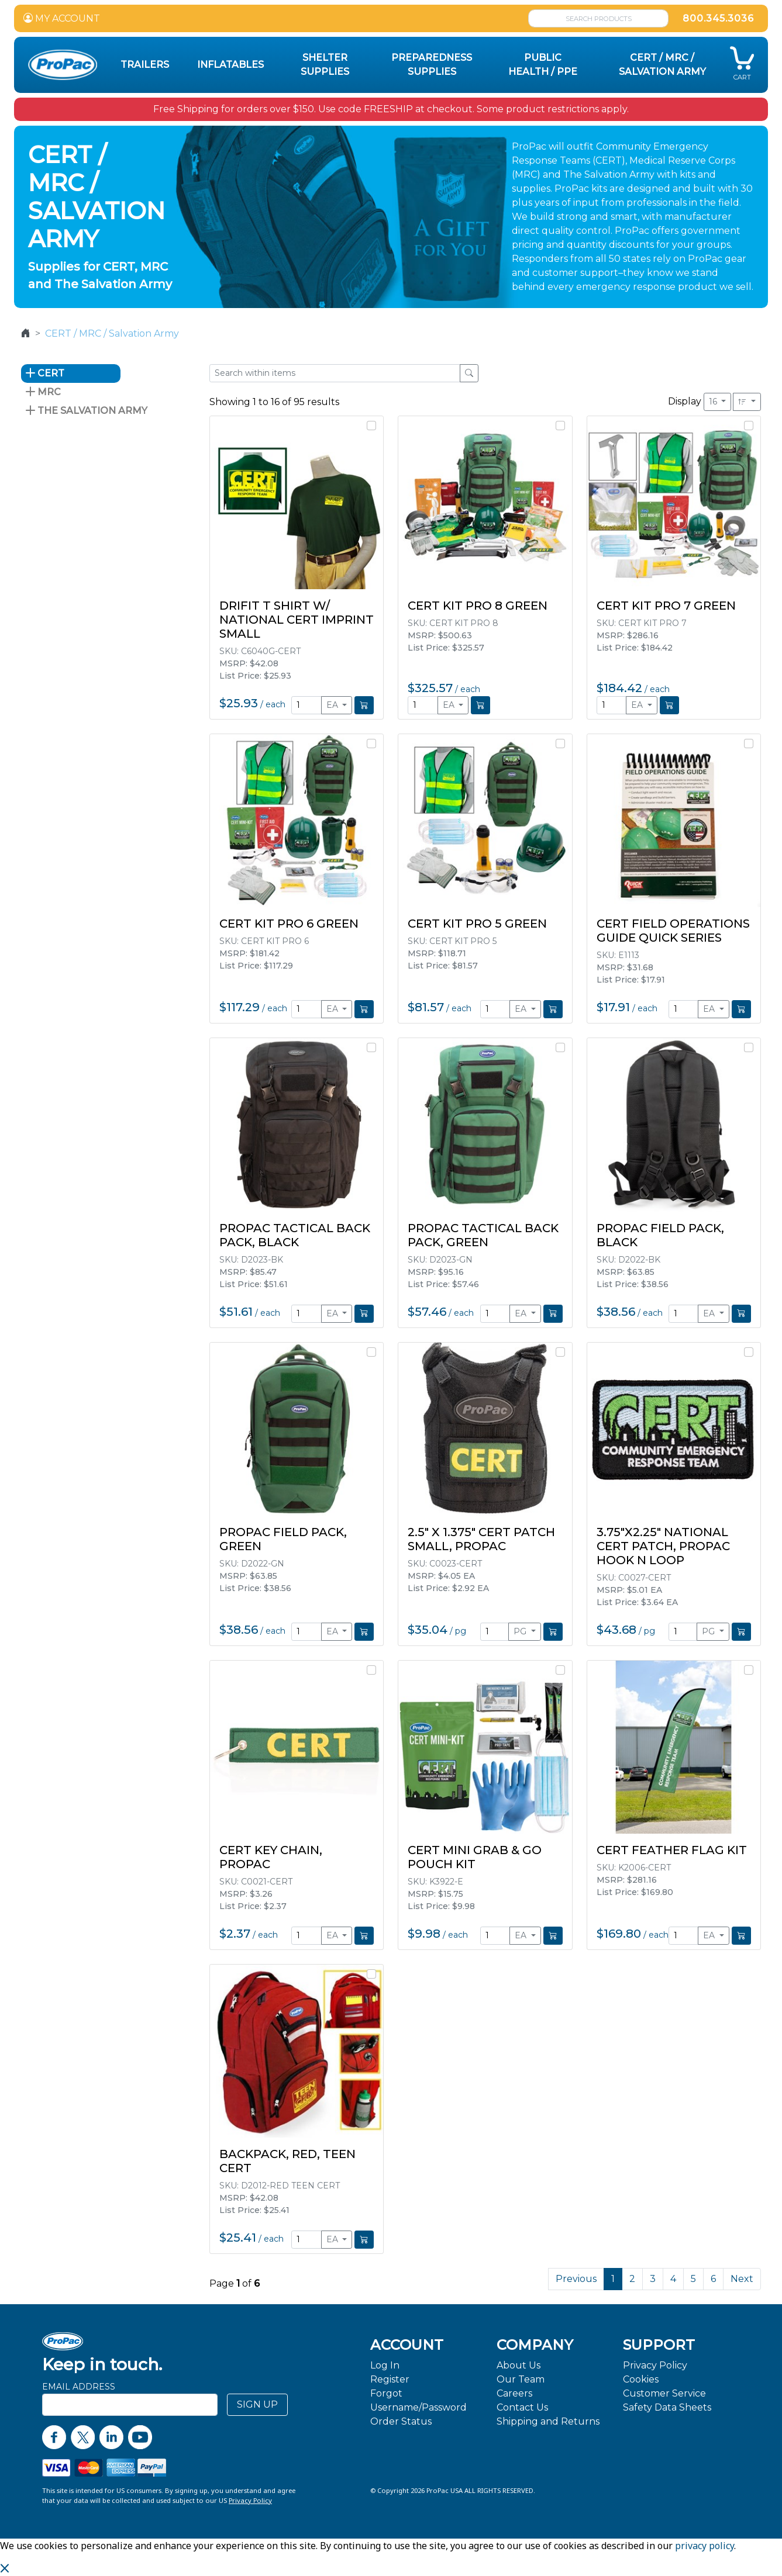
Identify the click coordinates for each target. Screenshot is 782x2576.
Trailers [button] (144, 64)
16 (714, 401)
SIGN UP (257, 2404)
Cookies (641, 2379)
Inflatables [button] (230, 64)
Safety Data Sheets (667, 2407)
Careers (514, 2393)
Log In (384, 2365)
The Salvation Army (86, 410)
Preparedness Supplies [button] (431, 64)
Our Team (521, 2379)
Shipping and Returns (548, 2421)
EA (333, 705)
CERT (45, 373)
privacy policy (704, 2545)
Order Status (401, 2421)
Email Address (78, 2386)
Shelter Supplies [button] (325, 64)
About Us (518, 2365)
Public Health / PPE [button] (542, 64)
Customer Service (664, 2393)
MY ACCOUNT (61, 18)
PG (521, 1631)
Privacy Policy (655, 2365)
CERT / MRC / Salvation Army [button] (662, 64)
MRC (43, 391)
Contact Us (522, 2407)
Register (389, 2379)
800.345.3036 (718, 18)
